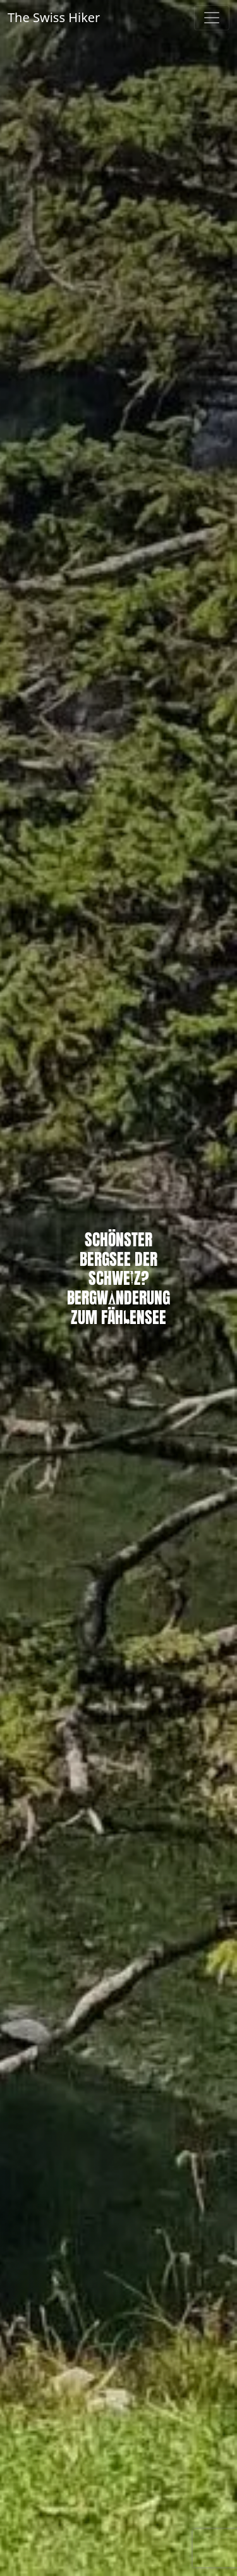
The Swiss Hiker (54, 17)
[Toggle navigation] (211, 17)
